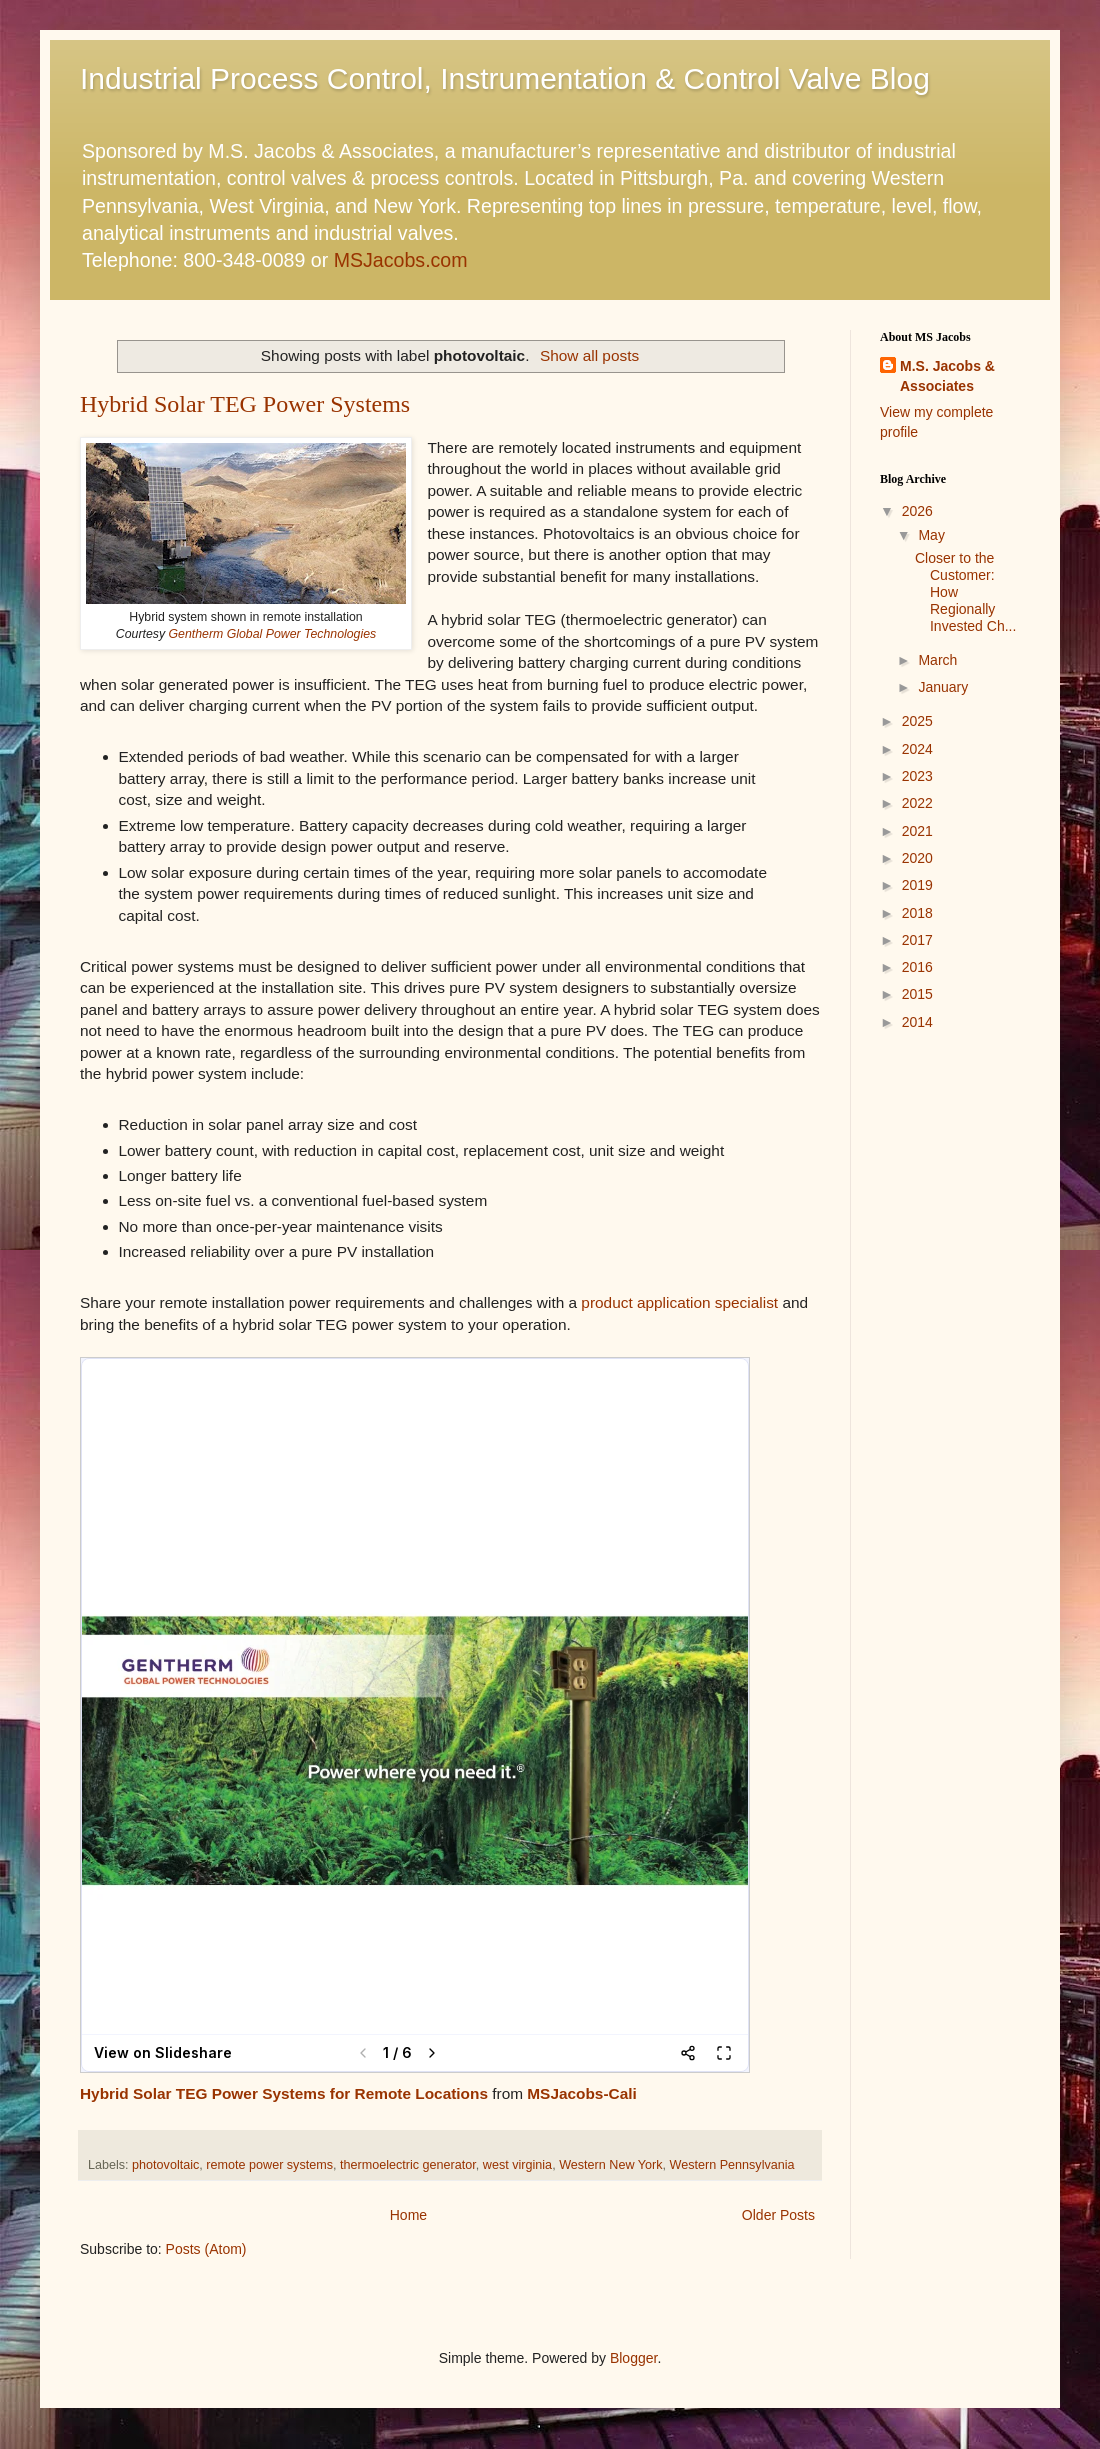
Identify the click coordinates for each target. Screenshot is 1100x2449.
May (931, 535)
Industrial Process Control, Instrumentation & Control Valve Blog (505, 78)
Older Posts (778, 2215)
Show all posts (589, 355)
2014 (917, 1022)
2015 (917, 994)
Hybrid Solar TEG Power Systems (245, 404)
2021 (917, 831)
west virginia (517, 2165)
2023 (917, 776)
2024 (917, 749)
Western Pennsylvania (732, 2165)
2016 (917, 967)
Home (408, 2215)
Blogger (633, 2358)
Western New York (610, 2165)
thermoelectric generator (408, 2165)
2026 (917, 511)
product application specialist (679, 1302)
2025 (917, 721)
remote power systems (269, 2165)
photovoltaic (165, 2165)
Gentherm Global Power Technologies (273, 634)
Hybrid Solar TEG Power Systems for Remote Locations (284, 2093)
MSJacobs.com (401, 260)
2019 (917, 885)
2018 (917, 913)
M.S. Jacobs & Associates (947, 376)
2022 (917, 803)
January (943, 687)
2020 (917, 858)
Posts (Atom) (206, 2249)
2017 (917, 940)
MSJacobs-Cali (581, 2093)
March (937, 660)
